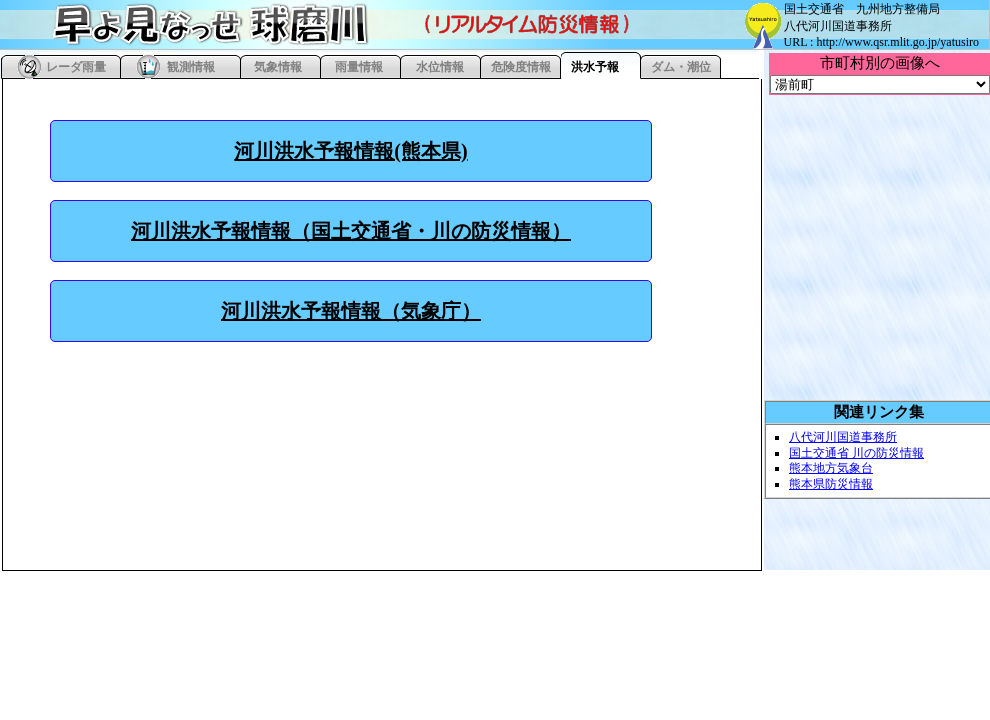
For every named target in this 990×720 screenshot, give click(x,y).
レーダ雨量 (76, 67)
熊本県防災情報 (831, 484)
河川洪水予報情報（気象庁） (351, 311)
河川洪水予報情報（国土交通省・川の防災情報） (351, 231)
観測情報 (191, 67)
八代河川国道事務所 (843, 437)
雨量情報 (359, 67)
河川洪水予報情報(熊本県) (350, 151)
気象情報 (278, 67)
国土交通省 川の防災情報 (856, 453)
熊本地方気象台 (831, 468)
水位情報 (440, 67)
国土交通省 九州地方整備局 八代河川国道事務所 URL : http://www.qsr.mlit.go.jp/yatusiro (881, 25)
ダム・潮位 (681, 67)
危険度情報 (521, 67)
